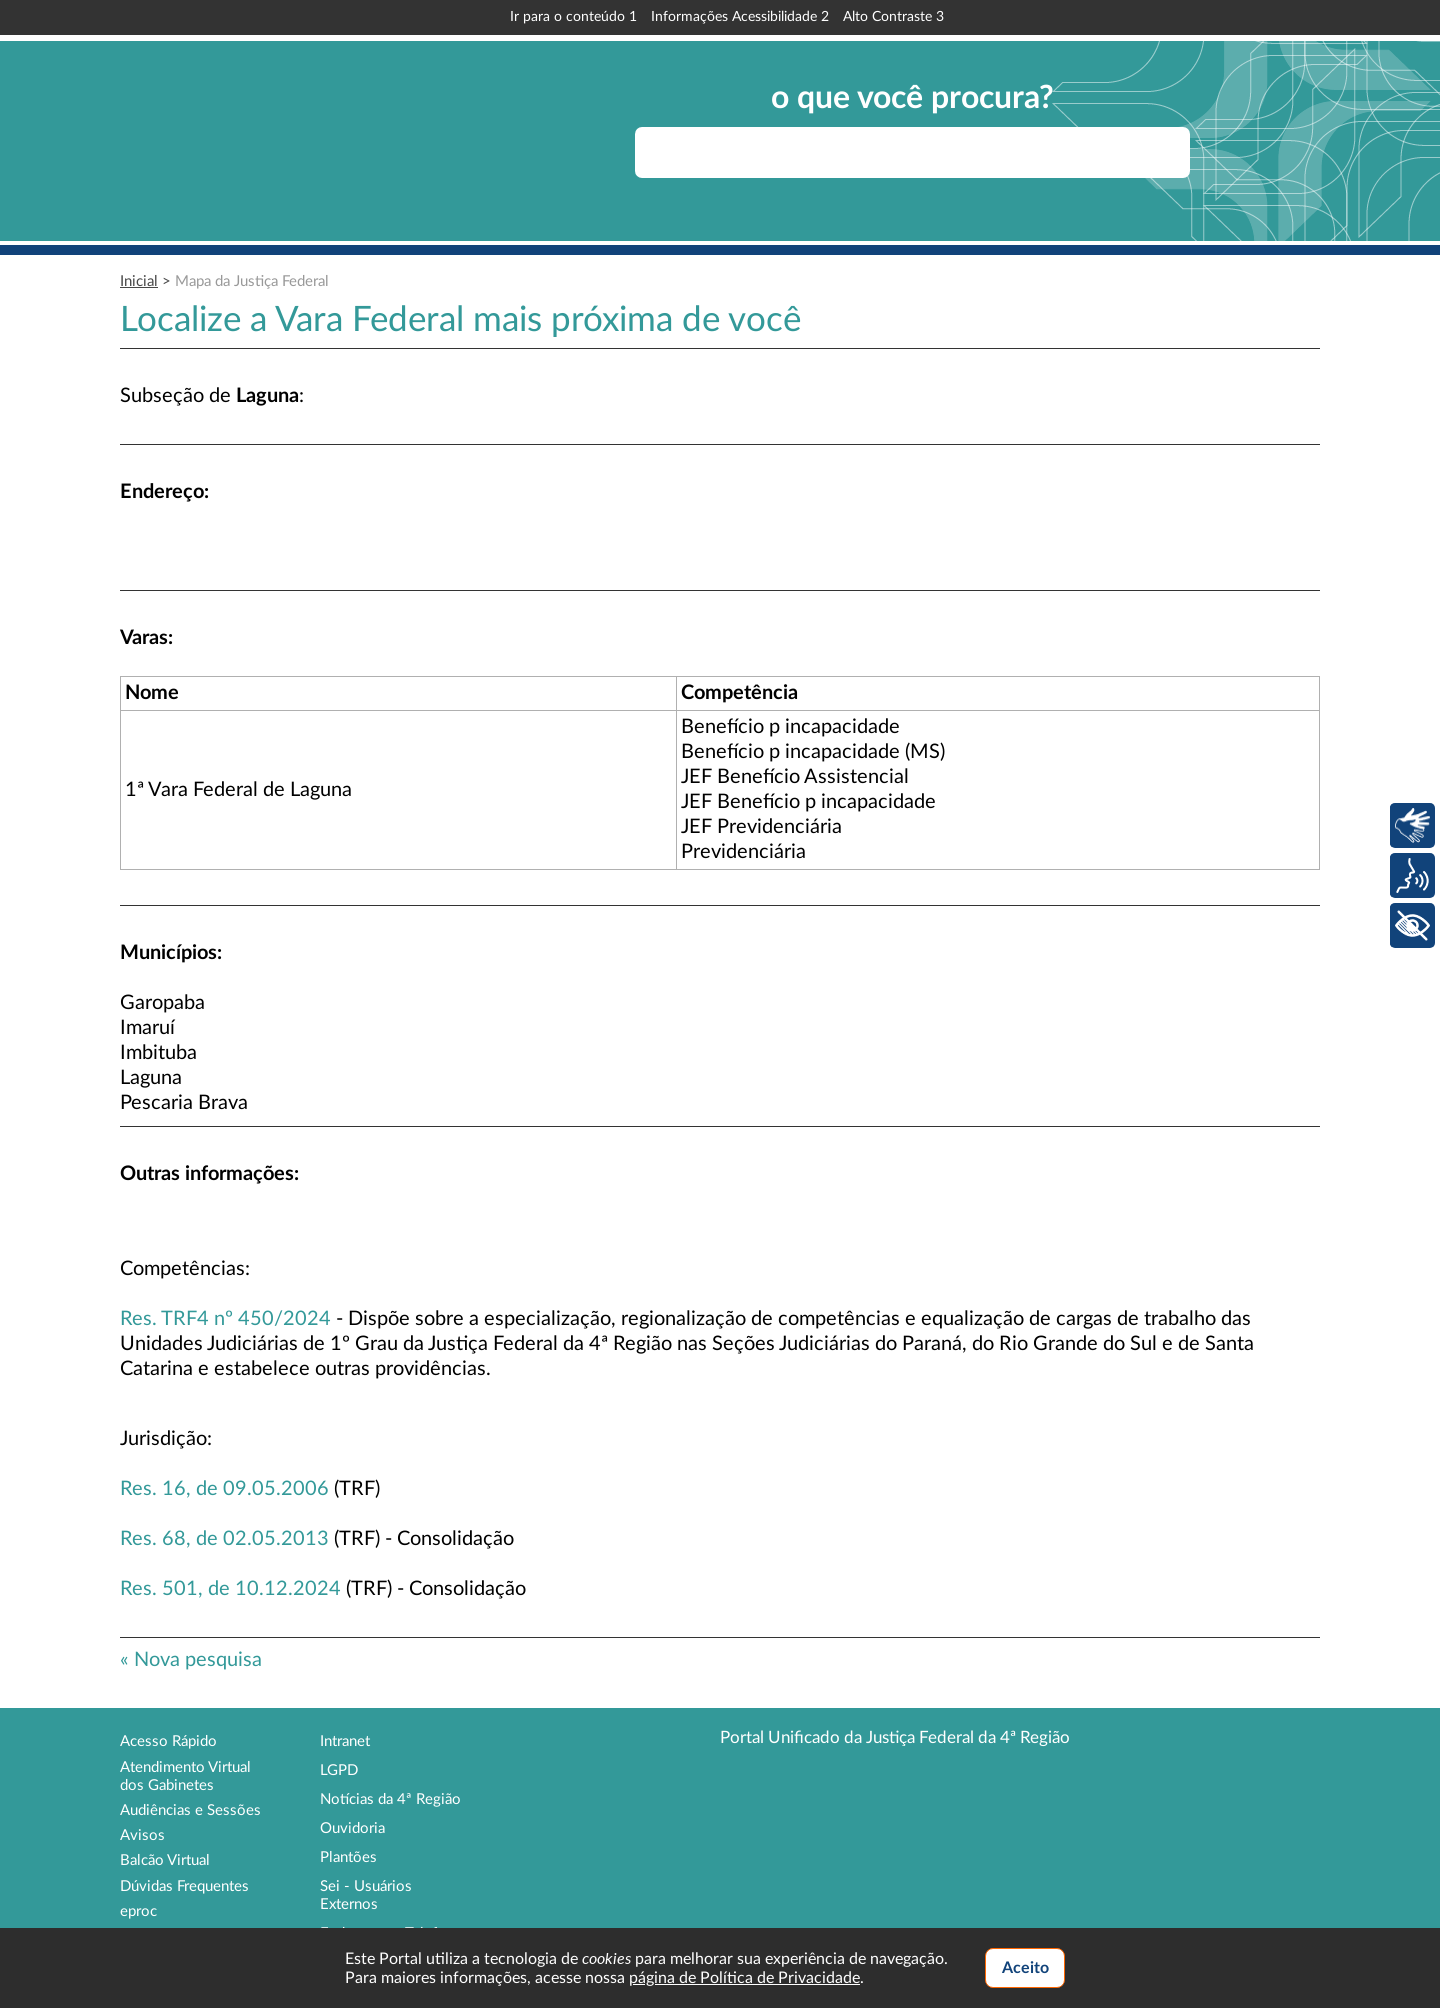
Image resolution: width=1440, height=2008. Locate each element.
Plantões (348, 1857)
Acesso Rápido (168, 1741)
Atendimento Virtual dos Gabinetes (185, 1776)
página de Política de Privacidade (744, 1978)
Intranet (345, 1741)
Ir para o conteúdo (573, 17)
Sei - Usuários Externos (366, 1895)
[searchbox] (912, 152)
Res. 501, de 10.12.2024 (230, 1589)
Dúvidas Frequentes (184, 1886)
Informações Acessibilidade (740, 17)
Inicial (139, 281)
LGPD (339, 1770)
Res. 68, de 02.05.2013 (224, 1539)
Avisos (142, 1835)
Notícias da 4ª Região (390, 1799)
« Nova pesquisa (191, 1660)
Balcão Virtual (165, 1860)
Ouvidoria (352, 1828)
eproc (138, 1911)
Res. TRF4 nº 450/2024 (225, 1319)
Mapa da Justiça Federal (252, 281)
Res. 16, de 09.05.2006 (224, 1489)
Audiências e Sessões (190, 1810)
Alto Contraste (893, 17)
